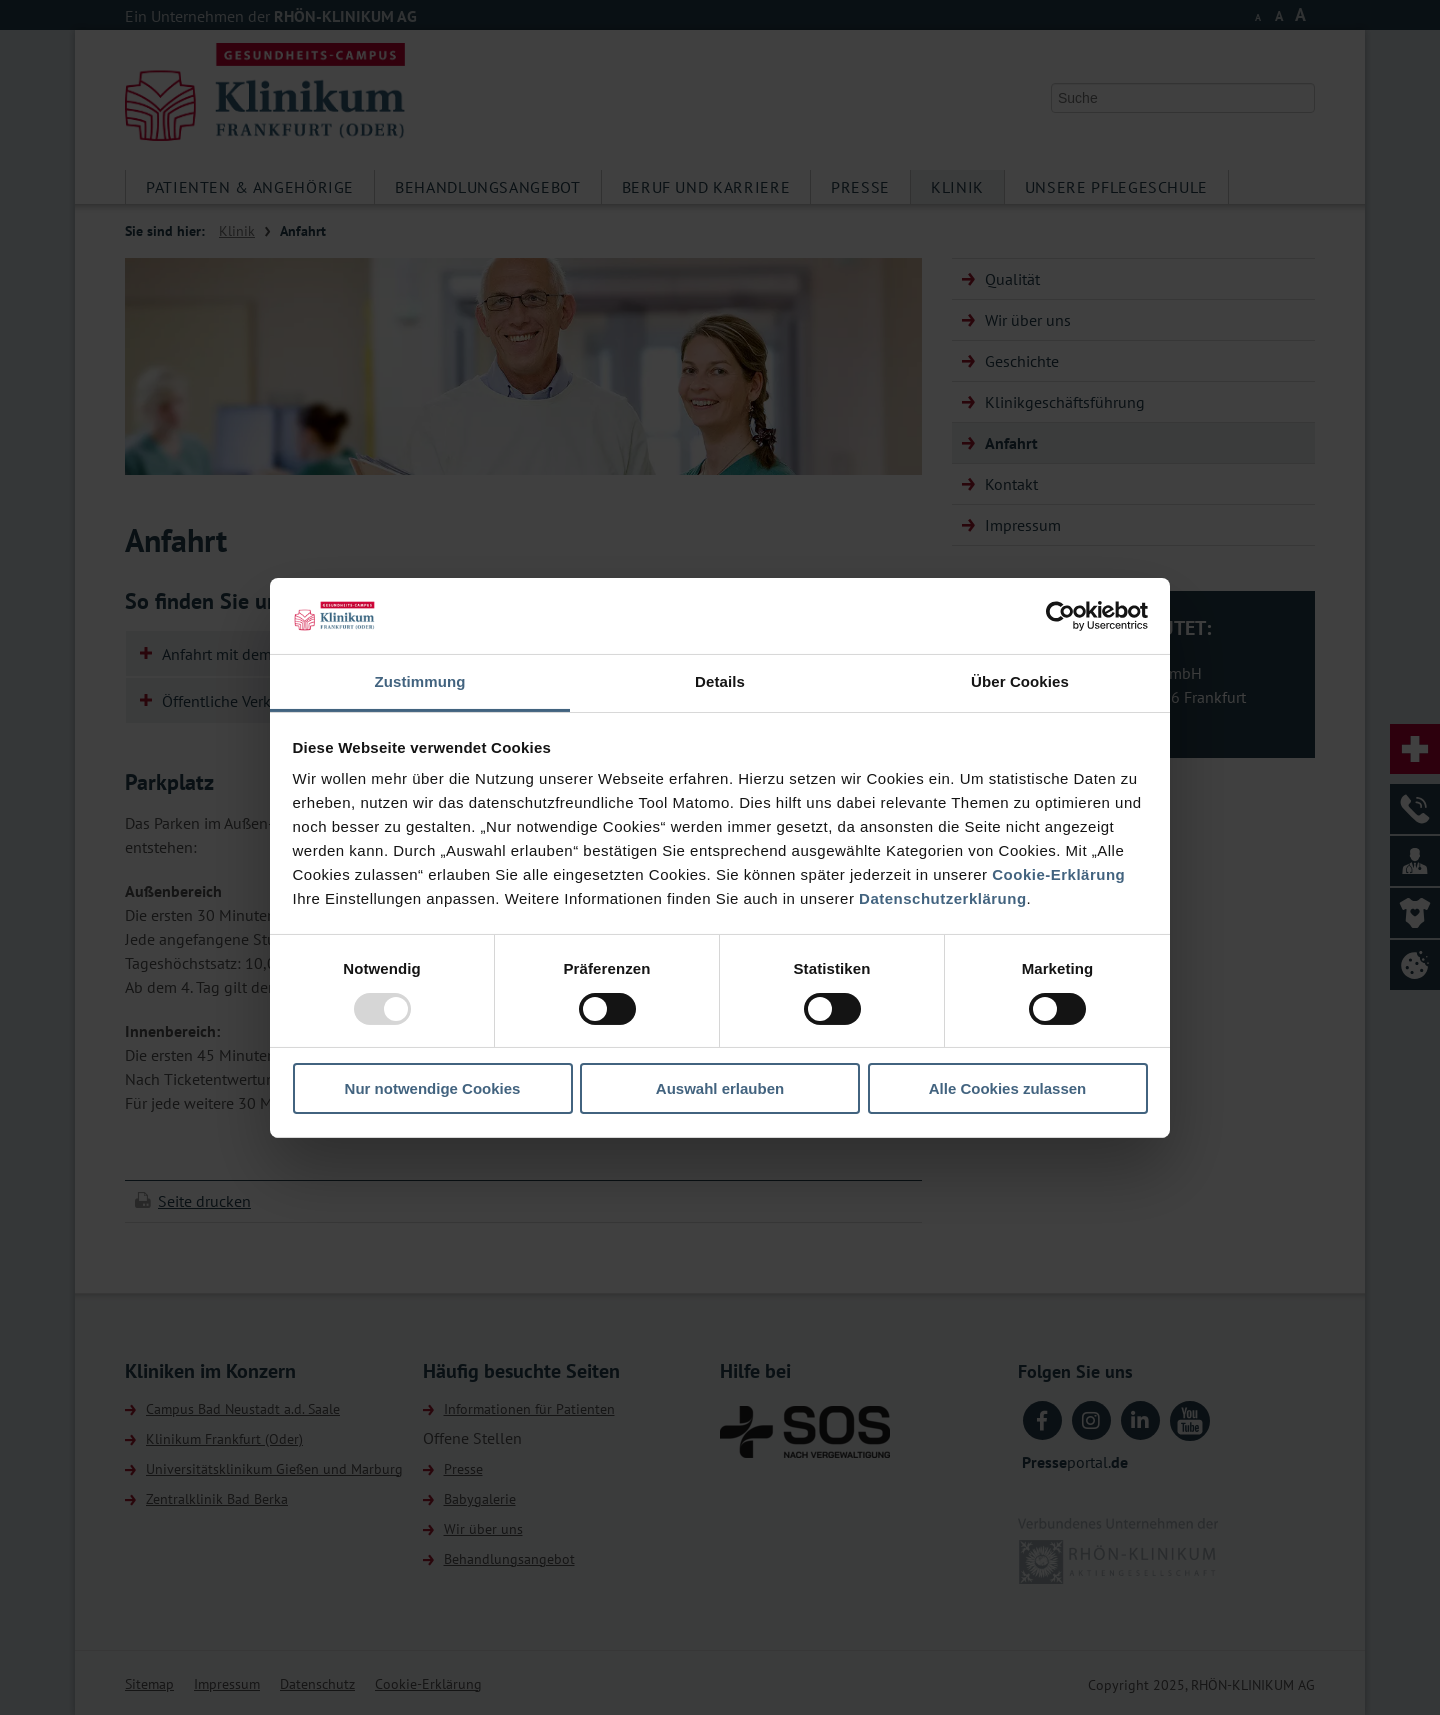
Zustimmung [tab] (420, 681)
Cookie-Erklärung (1058, 874)
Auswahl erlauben (720, 1088)
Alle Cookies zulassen (1008, 1088)
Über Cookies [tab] (1020, 681)
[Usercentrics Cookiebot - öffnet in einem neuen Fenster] (1060, 616)
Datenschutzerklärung (943, 898)
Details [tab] (720, 681)
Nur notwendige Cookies (433, 1088)
